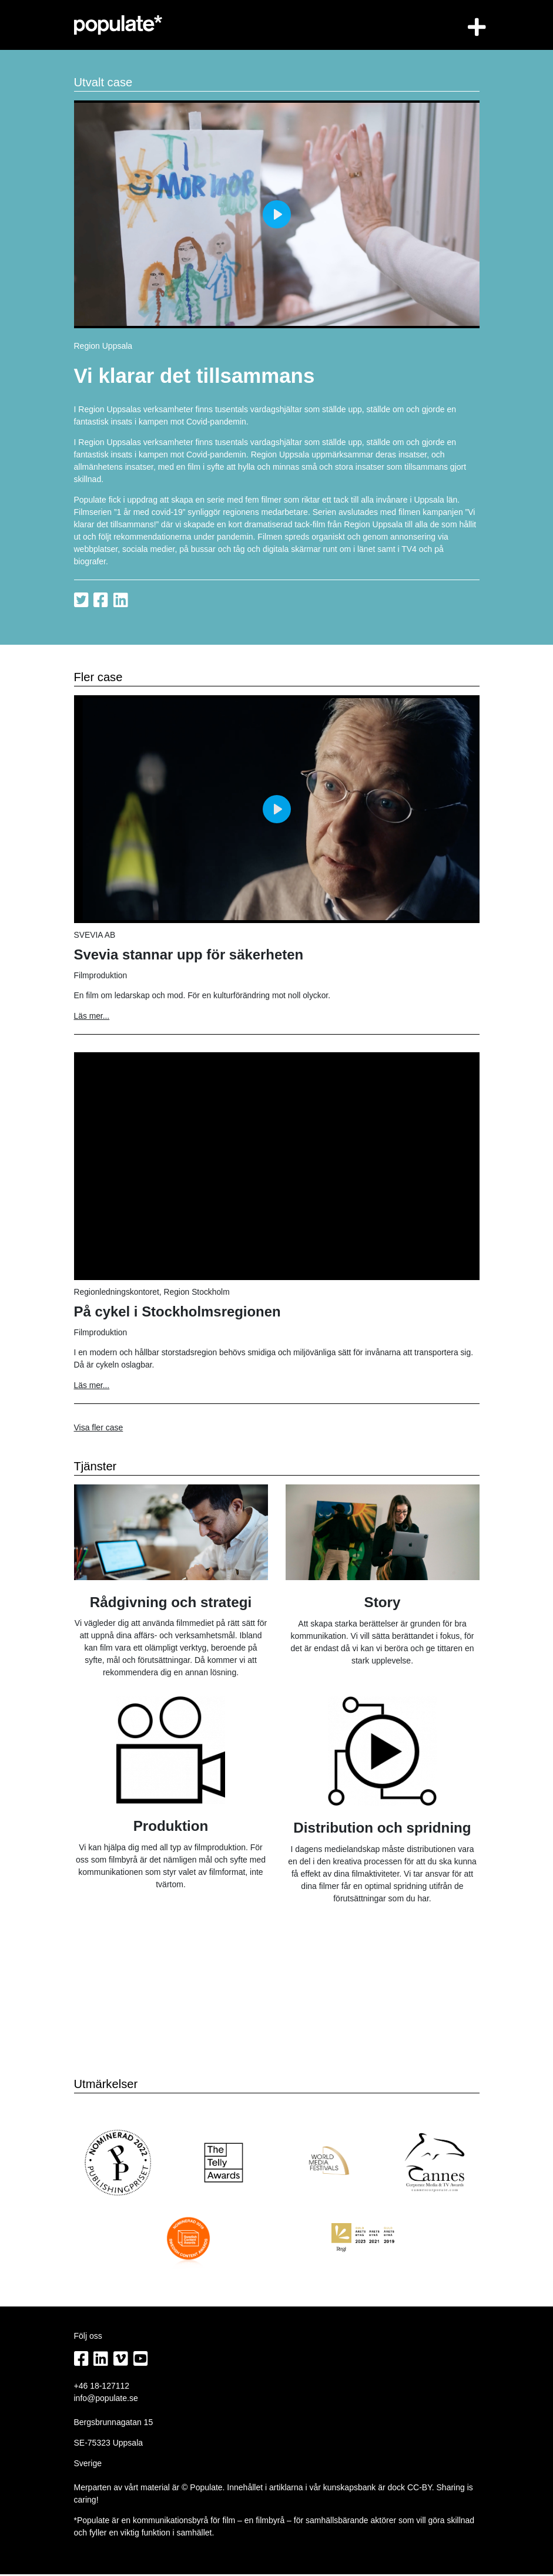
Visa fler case (98, 1429)
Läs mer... (92, 1016)
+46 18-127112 (102, 2387)
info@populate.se (106, 2400)
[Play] (277, 214)
